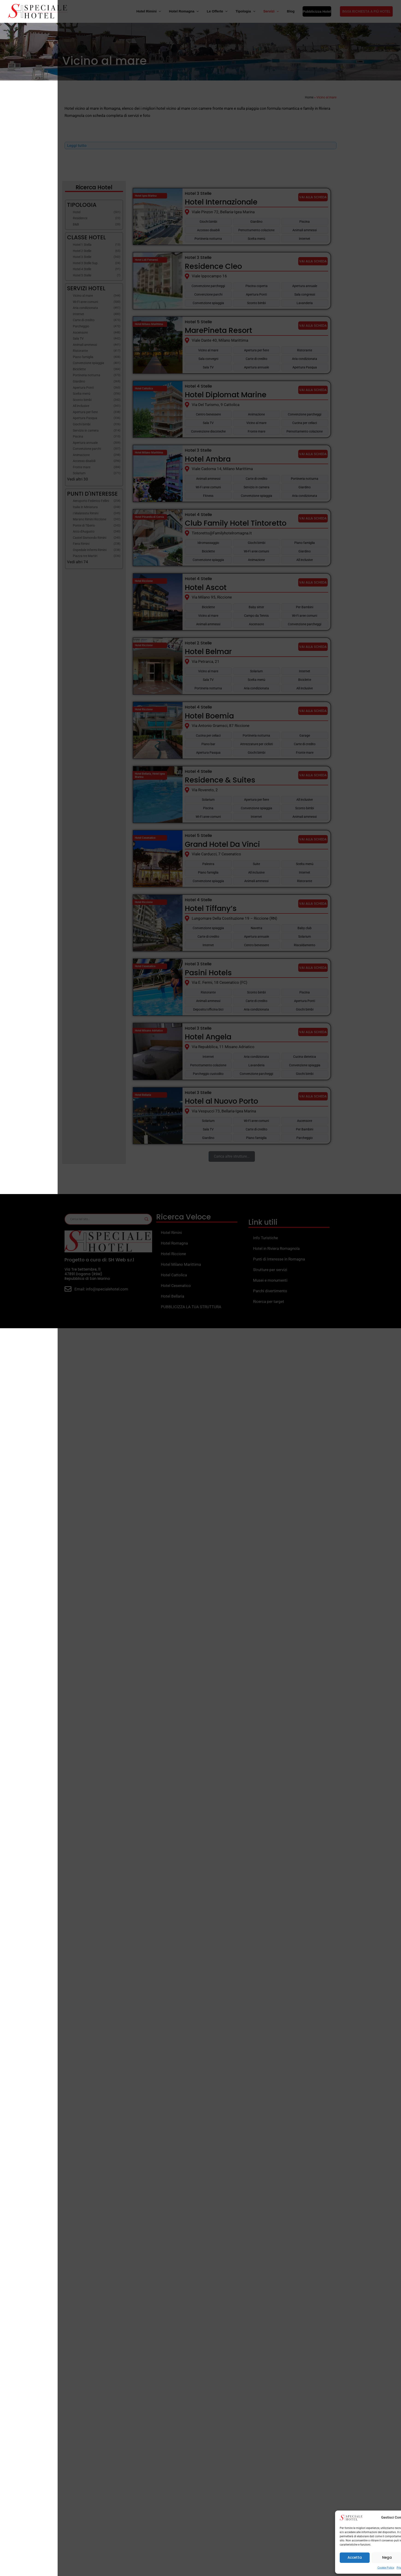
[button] (391, 2517)
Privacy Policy (348, 2567)
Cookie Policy (328, 2567)
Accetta (297, 2557)
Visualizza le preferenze (370, 2557)
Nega (329, 2557)
